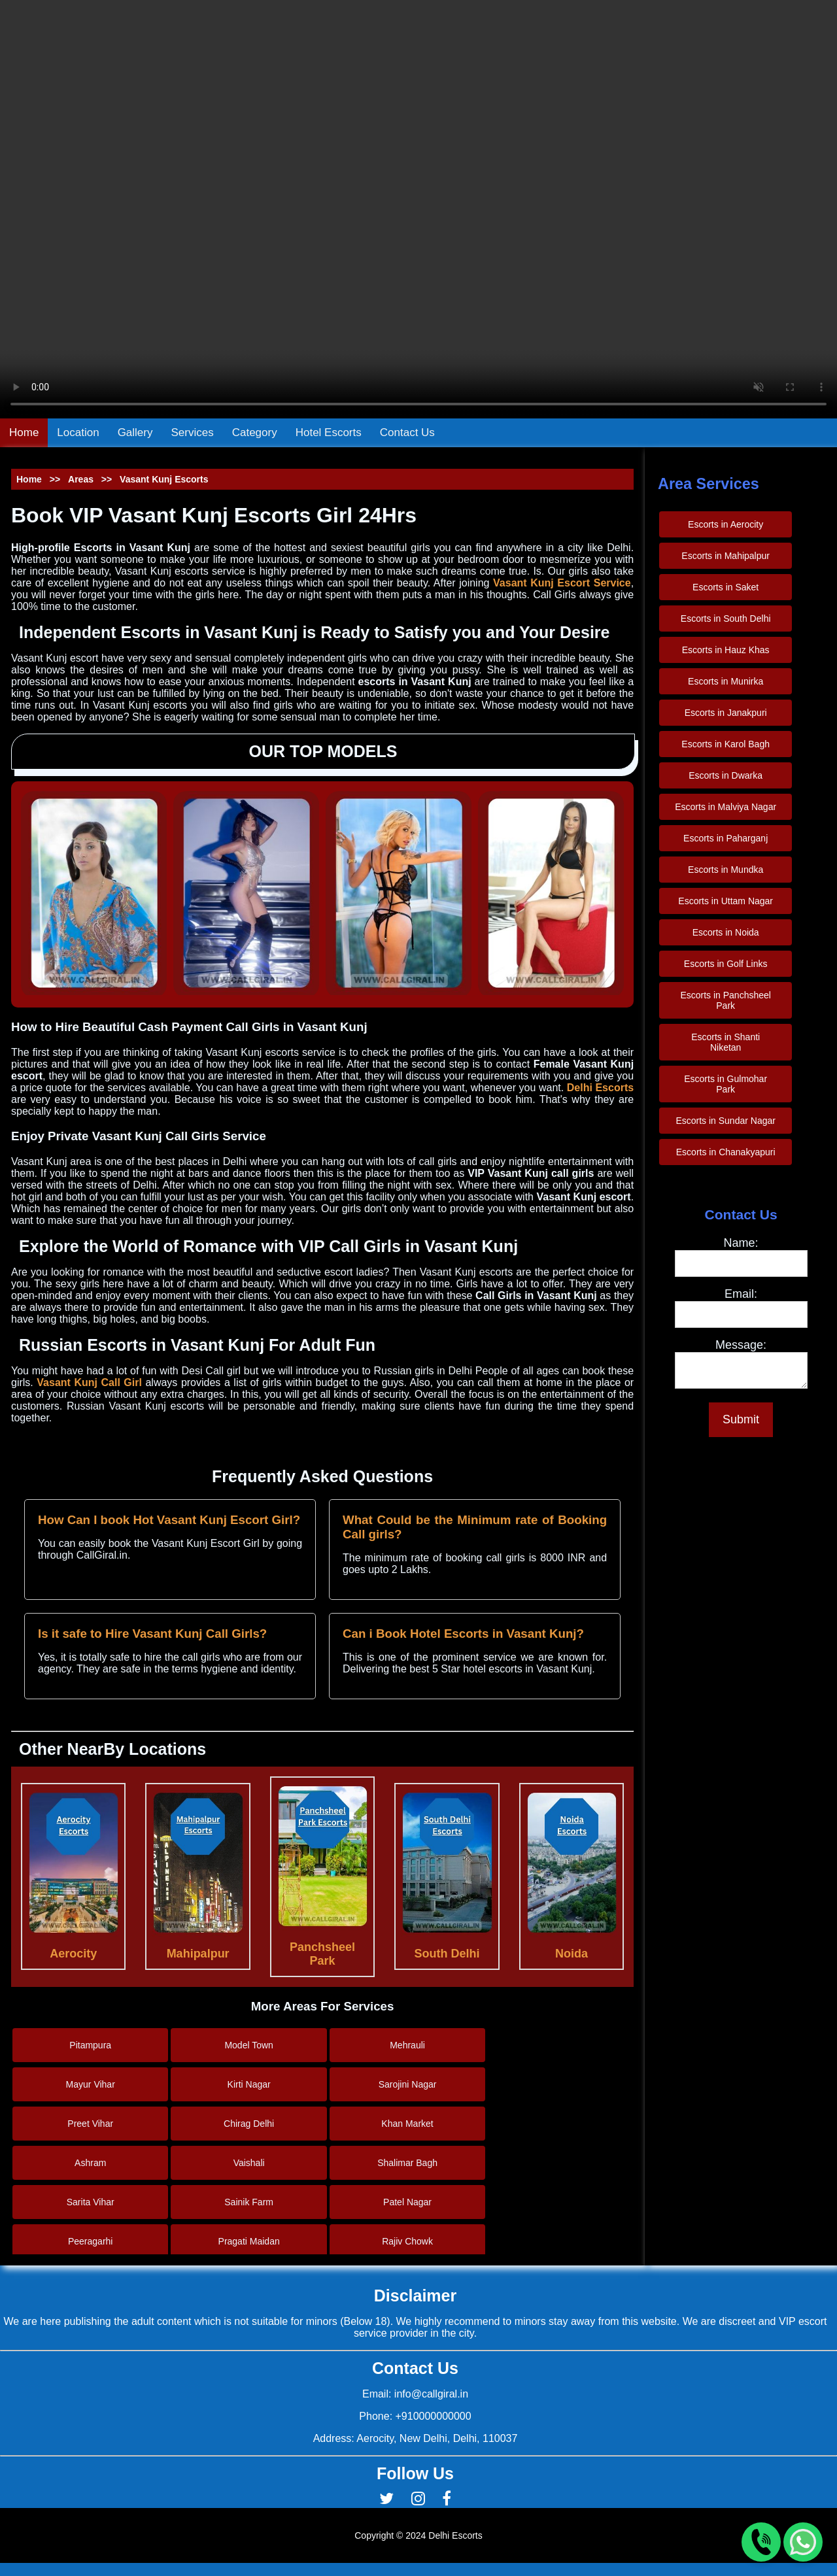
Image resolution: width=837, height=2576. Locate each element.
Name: (741, 1242)
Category (254, 432)
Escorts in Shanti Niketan (725, 1042)
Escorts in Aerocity (725, 524)
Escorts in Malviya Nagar (725, 807)
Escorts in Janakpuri (726, 712)
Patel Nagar (407, 2202)
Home (24, 432)
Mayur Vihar (90, 2084)
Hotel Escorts (329, 432)
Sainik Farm (248, 2202)
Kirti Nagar (249, 2084)
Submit (741, 1423)
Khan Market (407, 2123)
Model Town (248, 2045)
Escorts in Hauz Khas (726, 650)
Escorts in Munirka (725, 681)
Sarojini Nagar (408, 2084)
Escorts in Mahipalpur (725, 556)
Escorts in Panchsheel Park (725, 1000)
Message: (740, 1344)
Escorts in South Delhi (726, 618)
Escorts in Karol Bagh (725, 744)
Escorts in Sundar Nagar (725, 1120)
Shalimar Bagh (407, 2163)
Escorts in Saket (725, 587)
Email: (741, 1293)
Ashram (90, 2163)
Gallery (135, 432)
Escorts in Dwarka (725, 775)
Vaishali (249, 2163)
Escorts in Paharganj (725, 838)
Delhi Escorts (600, 1087)
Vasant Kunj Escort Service (562, 582)
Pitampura (90, 2045)
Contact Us (407, 432)
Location (78, 432)
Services (192, 432)
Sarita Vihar (90, 2202)
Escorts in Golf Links (726, 963)
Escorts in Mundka (725, 869)
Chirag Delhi (249, 2123)
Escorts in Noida (725, 932)
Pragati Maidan (249, 2241)
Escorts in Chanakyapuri (726, 1152)
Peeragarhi (90, 2241)
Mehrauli (407, 2045)
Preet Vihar (90, 2123)
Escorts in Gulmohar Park (725, 1084)
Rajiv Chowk (407, 2241)
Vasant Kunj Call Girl (89, 1382)
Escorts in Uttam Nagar (725, 901)
